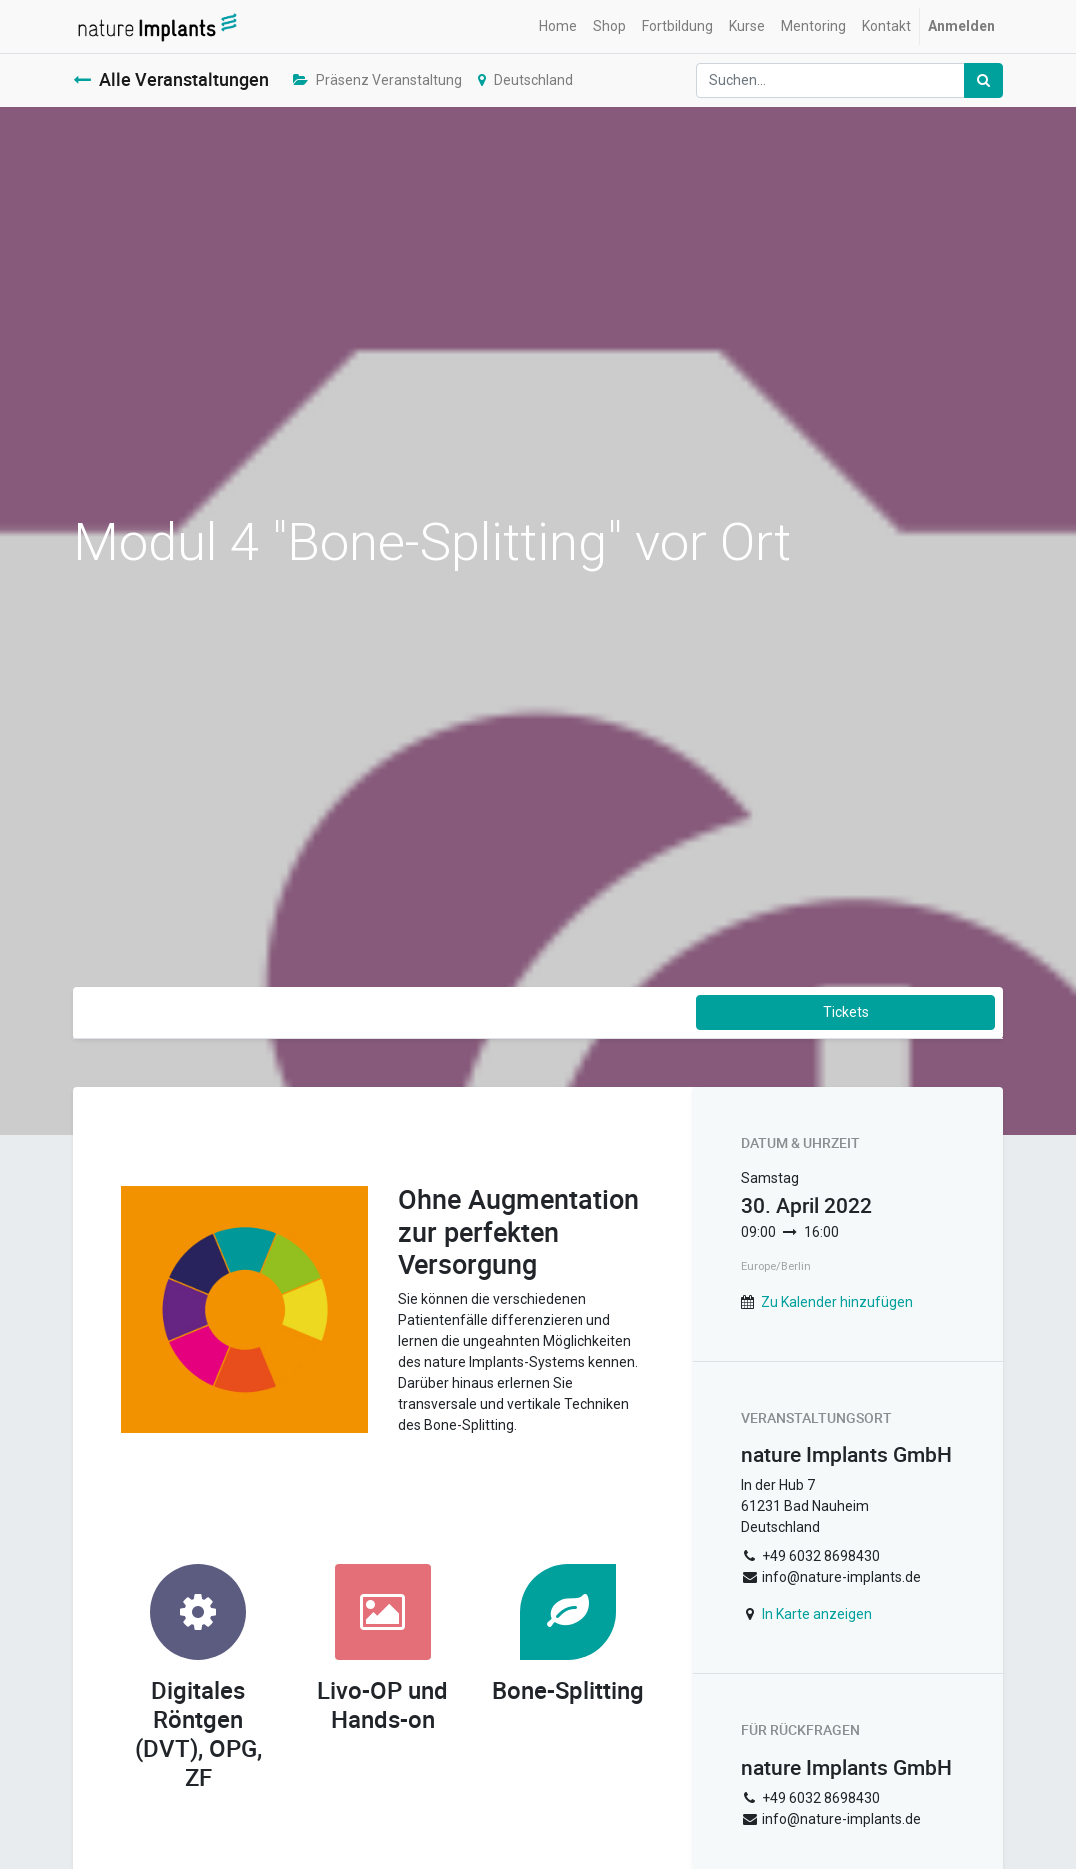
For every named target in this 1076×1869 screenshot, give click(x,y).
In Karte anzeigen (817, 1614)
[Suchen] (983, 80)
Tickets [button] (846, 1012)
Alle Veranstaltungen (171, 79)
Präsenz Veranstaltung (377, 80)
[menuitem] (558, 26)
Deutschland (525, 80)
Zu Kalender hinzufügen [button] (837, 1302)
